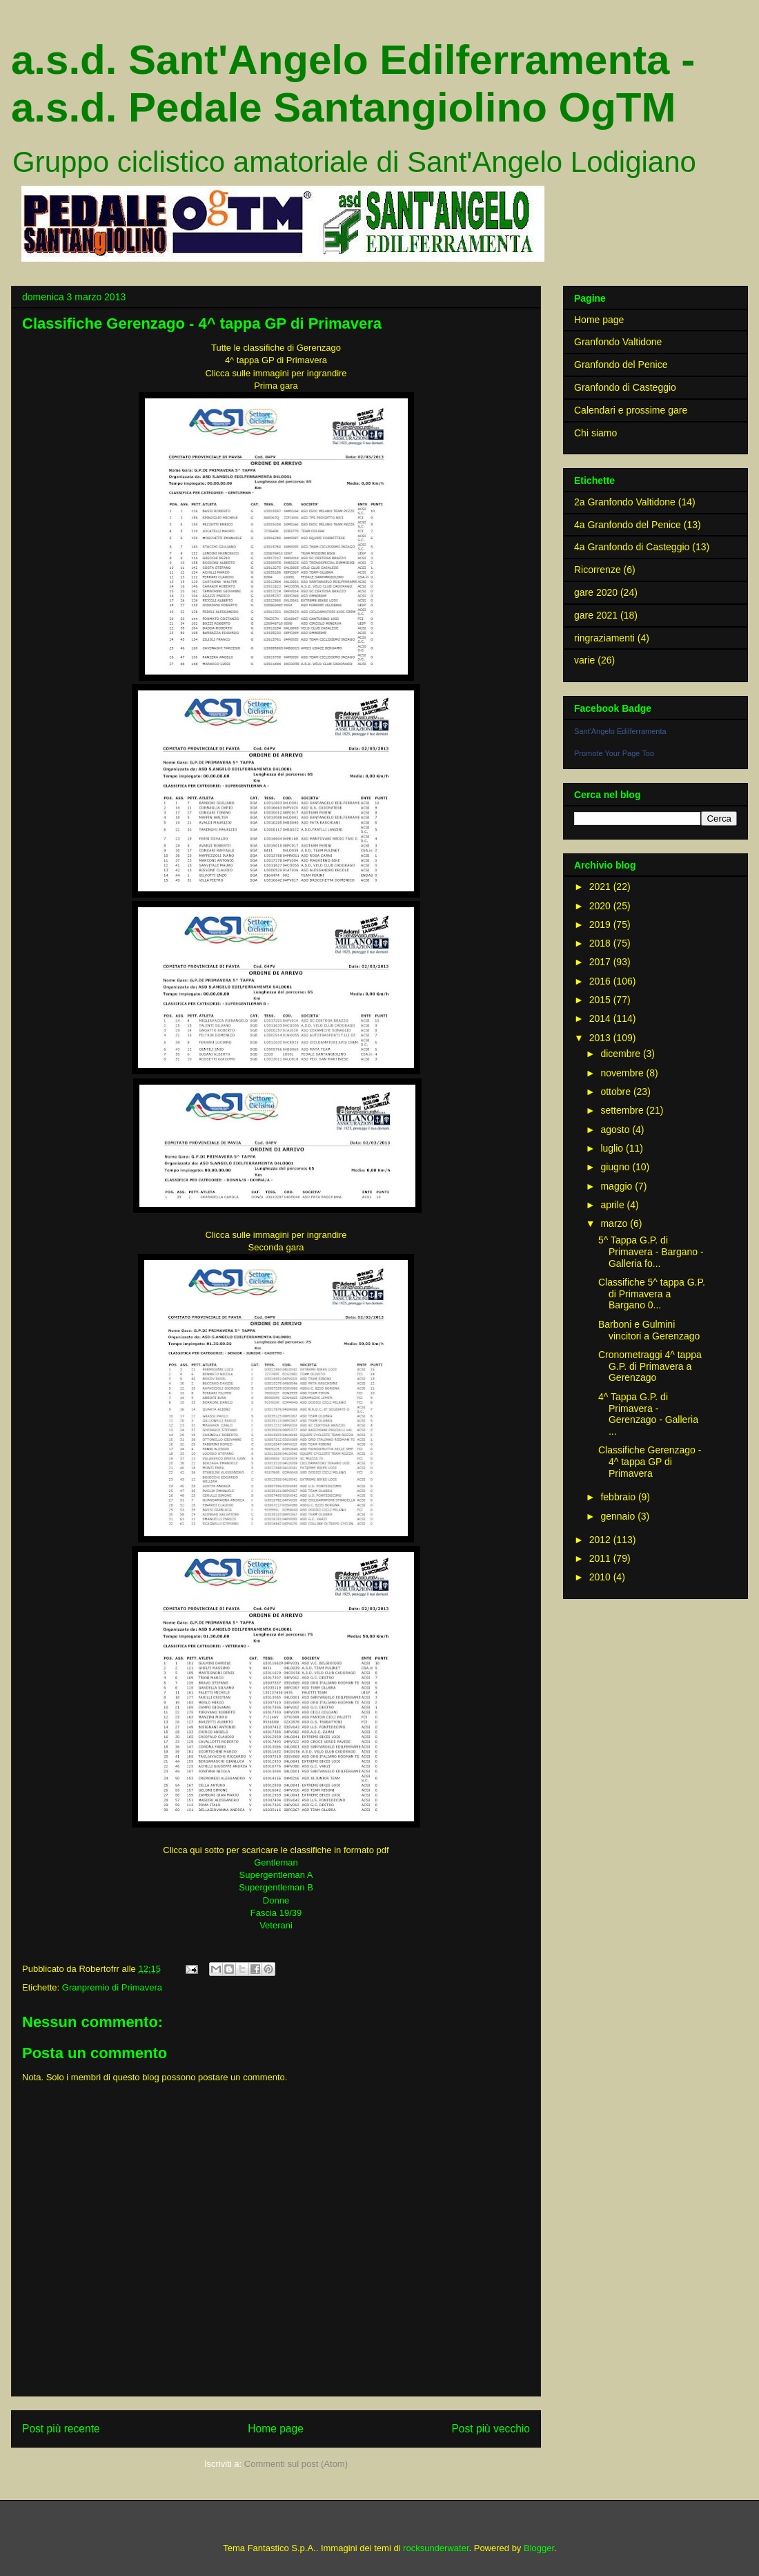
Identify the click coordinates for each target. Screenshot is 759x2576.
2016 (601, 981)
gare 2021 (596, 615)
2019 (601, 924)
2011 (601, 1558)
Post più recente (61, 2428)
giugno (616, 1166)
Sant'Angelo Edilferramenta (620, 731)
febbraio (619, 1496)
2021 (601, 886)
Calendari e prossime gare (630, 410)
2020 (601, 905)
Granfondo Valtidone (618, 341)
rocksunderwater (436, 2548)
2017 (601, 961)
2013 (601, 1037)
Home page (276, 2428)
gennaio (619, 1516)
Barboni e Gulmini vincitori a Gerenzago (649, 1330)
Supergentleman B (276, 1887)
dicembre (621, 1053)
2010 (601, 1576)
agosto (616, 1129)
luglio (613, 1148)
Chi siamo (595, 432)
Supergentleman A (276, 1875)
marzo (615, 1223)
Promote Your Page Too (614, 753)
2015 (601, 999)
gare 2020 (596, 592)
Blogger (539, 2548)
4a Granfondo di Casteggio (631, 546)
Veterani (276, 1925)
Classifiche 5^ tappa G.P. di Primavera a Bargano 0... (651, 1294)
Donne (276, 1900)
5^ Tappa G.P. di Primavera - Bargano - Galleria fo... (651, 1251)
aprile (613, 1204)
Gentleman (276, 1862)
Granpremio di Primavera (112, 1987)
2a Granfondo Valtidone (625, 501)
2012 (601, 1539)
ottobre (616, 1091)
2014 (601, 1018)
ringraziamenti (604, 637)
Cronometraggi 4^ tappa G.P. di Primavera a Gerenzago (650, 1366)
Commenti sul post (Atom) (296, 2464)
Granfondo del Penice (620, 364)
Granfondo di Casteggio (625, 387)
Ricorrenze (597, 569)
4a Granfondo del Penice (627, 524)
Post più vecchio (490, 2428)
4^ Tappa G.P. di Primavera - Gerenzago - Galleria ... (648, 1414)
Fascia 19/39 (276, 1913)
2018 (601, 943)
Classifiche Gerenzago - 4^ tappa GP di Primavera (649, 1461)
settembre (623, 1110)
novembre (623, 1072)
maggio (617, 1186)
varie (584, 660)
